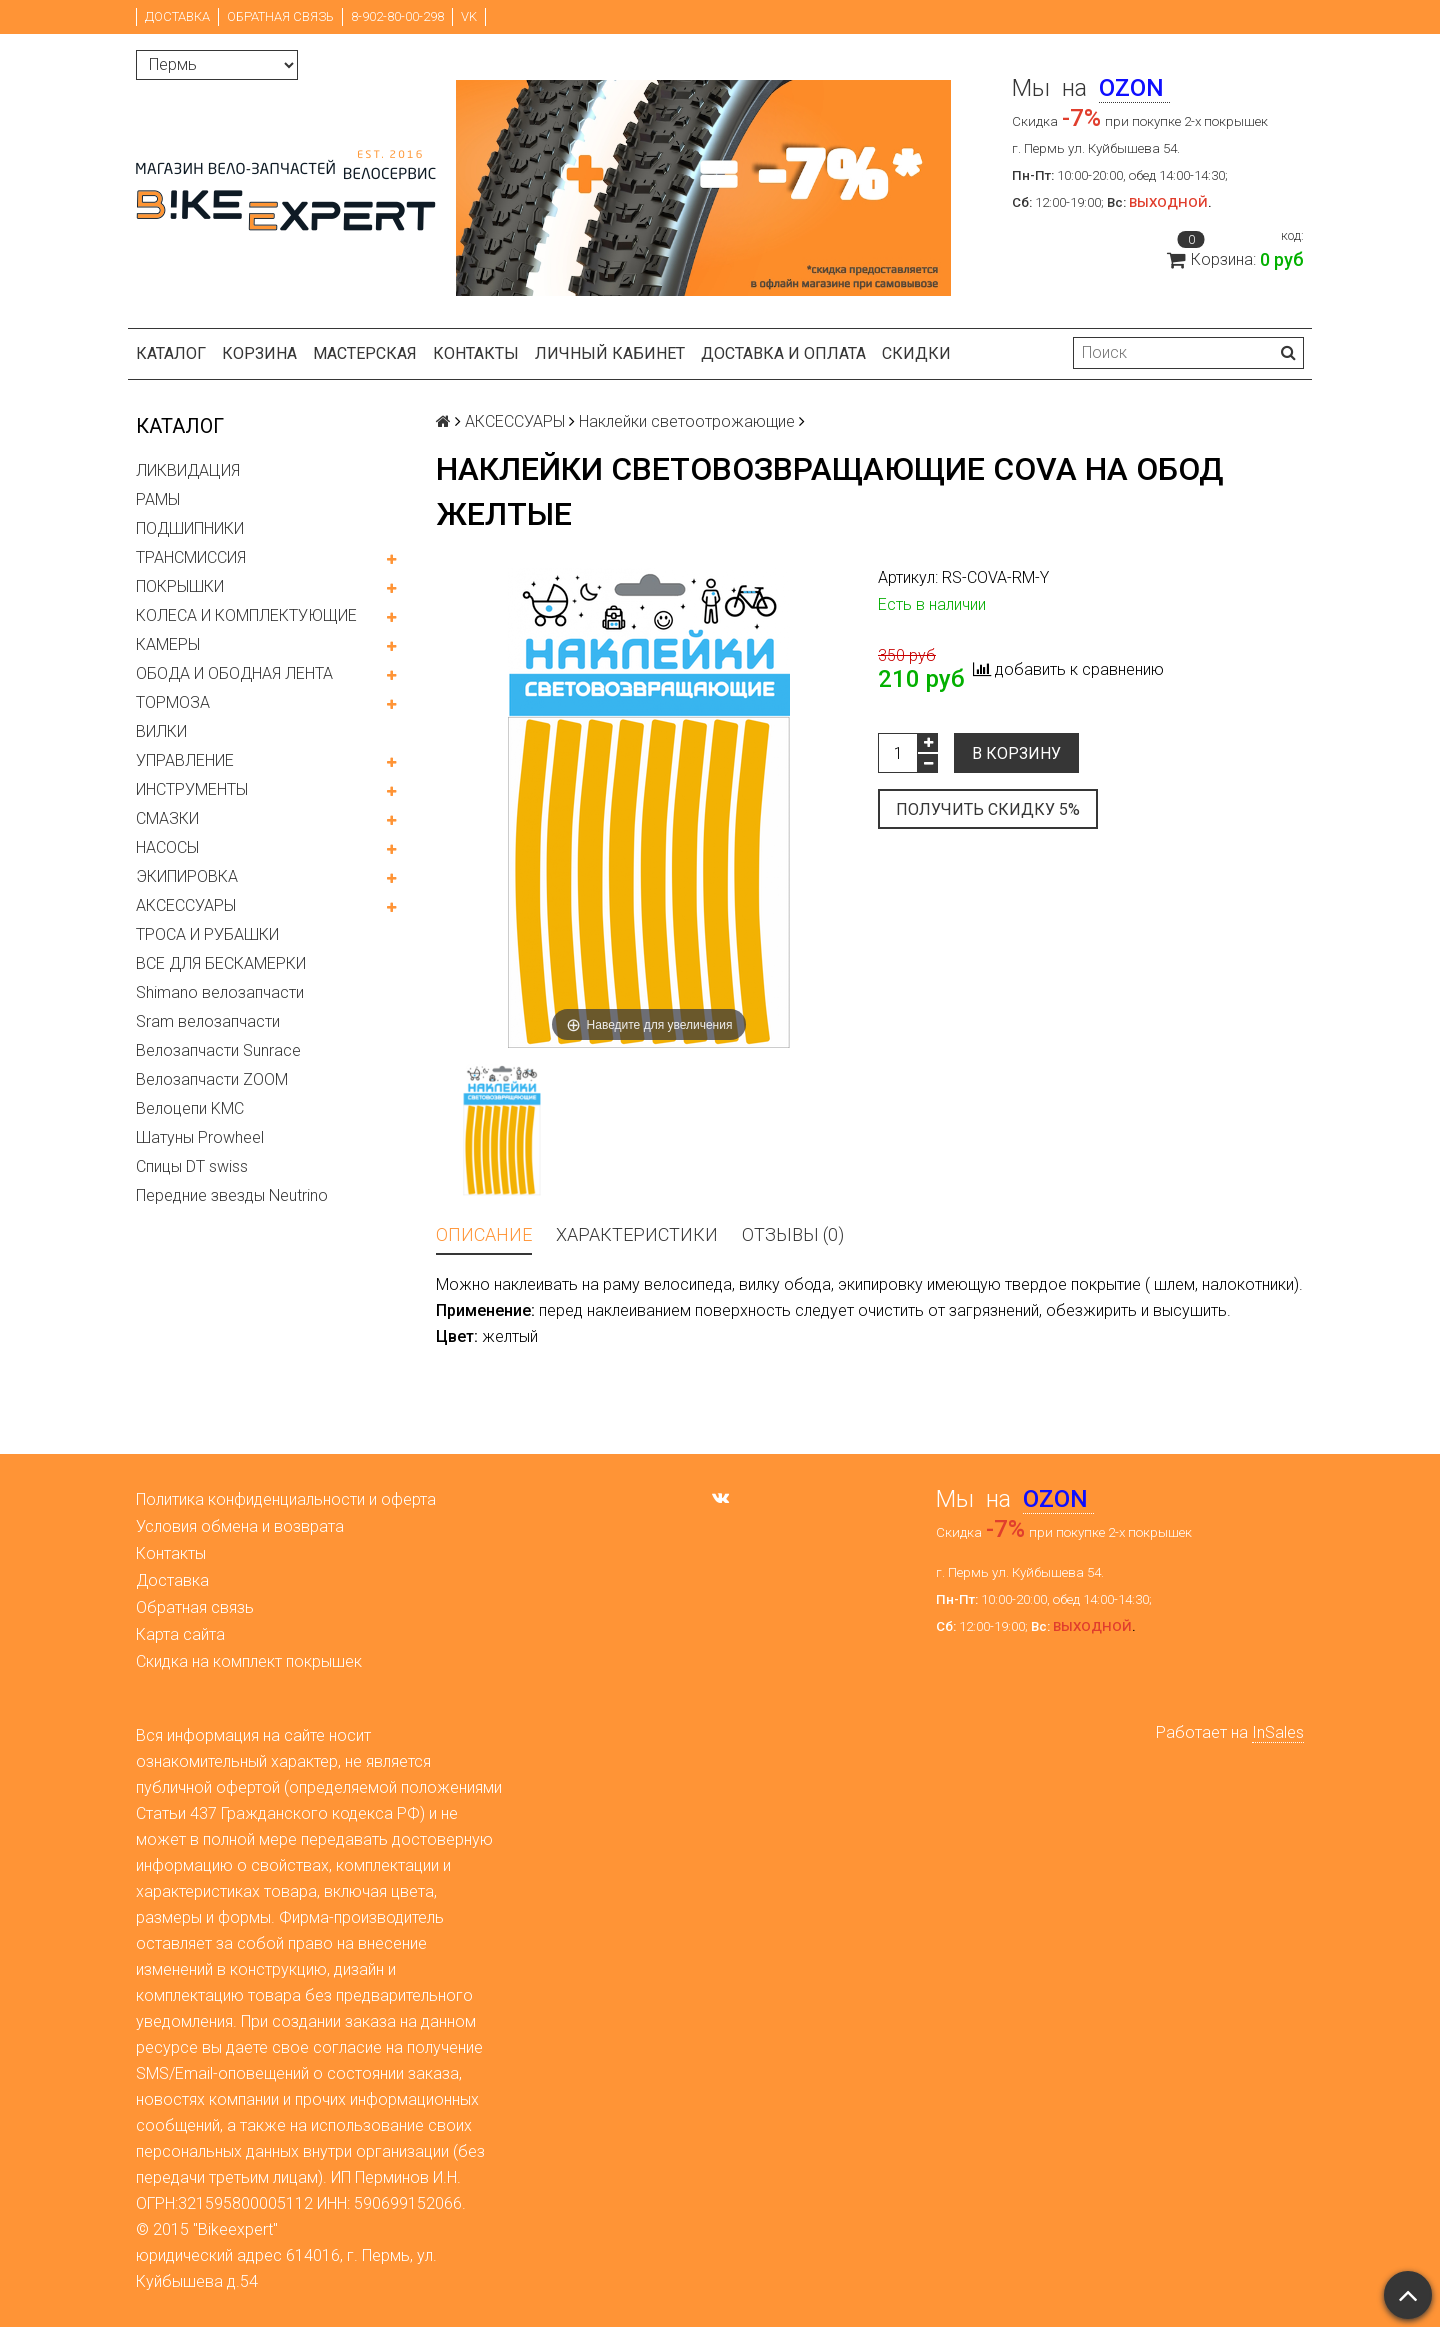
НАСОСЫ (167, 847)
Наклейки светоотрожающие (687, 421)
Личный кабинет (610, 353)
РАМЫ (158, 499)
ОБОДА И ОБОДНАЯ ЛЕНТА (234, 673)
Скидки (916, 353)
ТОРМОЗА (173, 702)
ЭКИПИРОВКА (187, 876)
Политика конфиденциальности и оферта (286, 1499)
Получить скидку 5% (988, 809)
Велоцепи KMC (190, 1108)
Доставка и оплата (783, 353)
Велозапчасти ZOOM (212, 1079)
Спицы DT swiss (192, 1166)
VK (469, 16)
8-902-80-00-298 (397, 16)
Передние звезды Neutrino (232, 1195)
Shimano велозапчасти (220, 992)
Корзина (259, 353)
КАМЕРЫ (168, 644)
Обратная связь (280, 16)
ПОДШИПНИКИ (190, 528)
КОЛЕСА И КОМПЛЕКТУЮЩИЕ (246, 615)
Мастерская (365, 353)
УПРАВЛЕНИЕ (185, 760)
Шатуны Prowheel (200, 1137)
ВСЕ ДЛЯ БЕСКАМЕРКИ (221, 963)
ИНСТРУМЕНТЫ (192, 789)
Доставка (177, 16)
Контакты (476, 353)
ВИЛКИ (161, 731)
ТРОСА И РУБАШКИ (207, 934)
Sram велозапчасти (208, 1021)
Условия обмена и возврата (240, 1526)
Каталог (171, 353)
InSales (1278, 1732)
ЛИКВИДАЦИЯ (188, 470)
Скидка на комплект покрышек (249, 1661)
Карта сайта (180, 1634)
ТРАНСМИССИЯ (191, 557)
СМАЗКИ (167, 818)
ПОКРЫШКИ (180, 586)
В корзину (1016, 753)
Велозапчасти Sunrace (218, 1050)
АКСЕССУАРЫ (186, 905)
